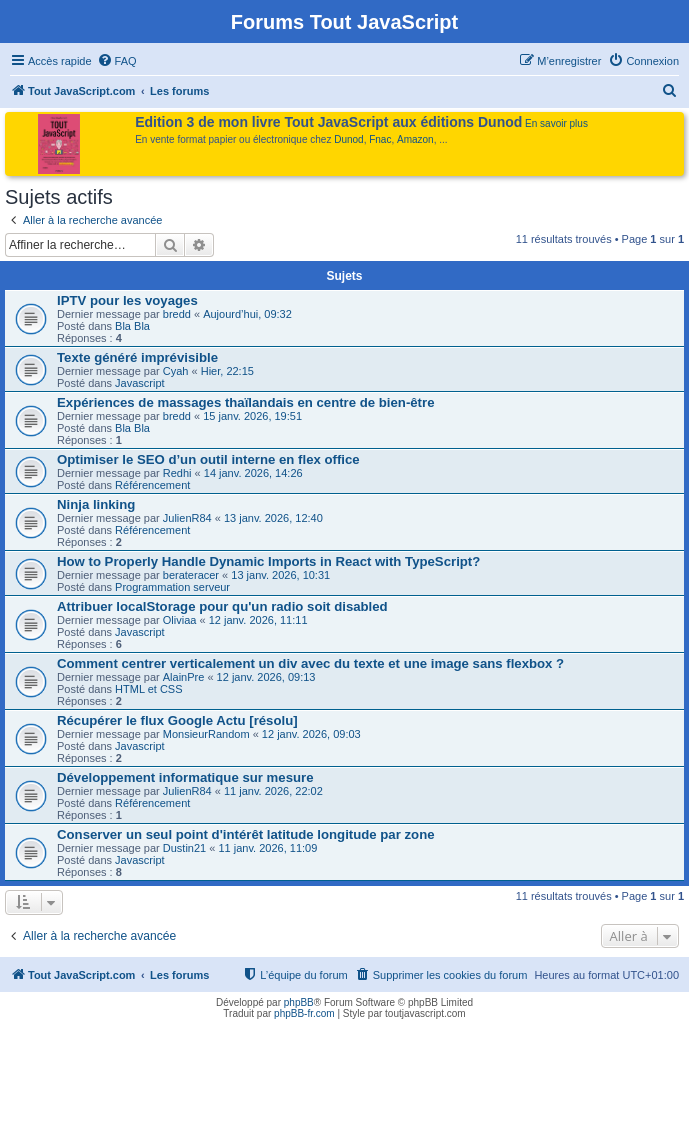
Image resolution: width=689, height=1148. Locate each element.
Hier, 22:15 (227, 371)
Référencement (152, 485)
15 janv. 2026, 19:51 (252, 416)
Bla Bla (132, 326)
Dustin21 (184, 848)
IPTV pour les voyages (127, 300)
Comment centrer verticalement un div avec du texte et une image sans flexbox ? (310, 663)
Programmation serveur (172, 587)
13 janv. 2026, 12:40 (273, 518)
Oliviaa (180, 620)
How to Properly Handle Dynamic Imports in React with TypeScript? (268, 561)
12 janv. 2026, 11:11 (258, 620)
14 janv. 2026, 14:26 (253, 473)
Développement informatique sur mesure (185, 777)
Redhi (177, 473)
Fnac (380, 139)
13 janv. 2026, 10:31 (280, 575)
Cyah (176, 371)
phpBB (299, 1002)
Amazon (415, 139)
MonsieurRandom (206, 734)
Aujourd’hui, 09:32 (247, 314)
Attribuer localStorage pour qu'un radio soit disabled (222, 606)
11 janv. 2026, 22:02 (273, 791)
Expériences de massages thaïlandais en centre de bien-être (245, 402)
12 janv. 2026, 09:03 (311, 734)
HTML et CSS (148, 689)
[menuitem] (117, 61)
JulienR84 (187, 518)
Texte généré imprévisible (137, 357)
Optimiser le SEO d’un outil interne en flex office (208, 459)
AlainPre (184, 677)
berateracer (191, 575)
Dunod (348, 139)
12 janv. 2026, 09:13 (266, 677)
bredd (177, 314)
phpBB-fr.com (304, 1013)
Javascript (140, 383)
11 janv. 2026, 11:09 (267, 848)
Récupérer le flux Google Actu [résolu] (177, 720)
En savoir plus (556, 123)
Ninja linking (96, 504)
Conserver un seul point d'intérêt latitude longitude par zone (246, 834)
